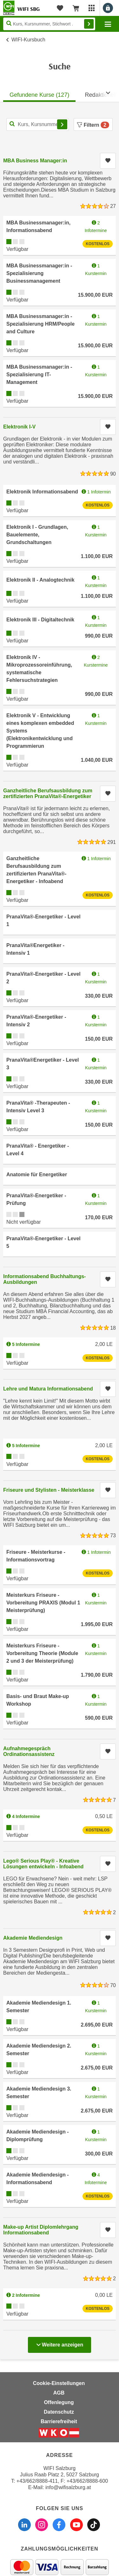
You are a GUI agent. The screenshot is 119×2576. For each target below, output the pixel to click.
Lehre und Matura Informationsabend (48, 1388)
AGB (59, 2393)
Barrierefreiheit (59, 2421)
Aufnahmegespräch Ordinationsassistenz (29, 1751)
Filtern (93, 125)
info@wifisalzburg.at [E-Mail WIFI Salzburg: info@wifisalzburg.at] (68, 2487)
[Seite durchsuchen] (49, 24)
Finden (89, 24)
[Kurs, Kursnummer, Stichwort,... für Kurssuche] (37, 124)
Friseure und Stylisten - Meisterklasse (48, 1490)
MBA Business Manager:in (35, 160)
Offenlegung (59, 2402)
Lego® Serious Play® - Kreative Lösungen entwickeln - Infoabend (43, 1863)
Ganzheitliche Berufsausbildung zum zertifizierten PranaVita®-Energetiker (47, 793)
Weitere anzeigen (59, 2343)
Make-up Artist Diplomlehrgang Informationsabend (40, 2229)
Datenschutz (59, 2412)
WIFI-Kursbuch (28, 39)
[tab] (39, 93)
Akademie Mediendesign (33, 1938)
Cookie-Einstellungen (59, 2383)
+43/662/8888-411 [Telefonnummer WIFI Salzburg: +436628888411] (37, 2481)
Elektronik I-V (19, 426)
